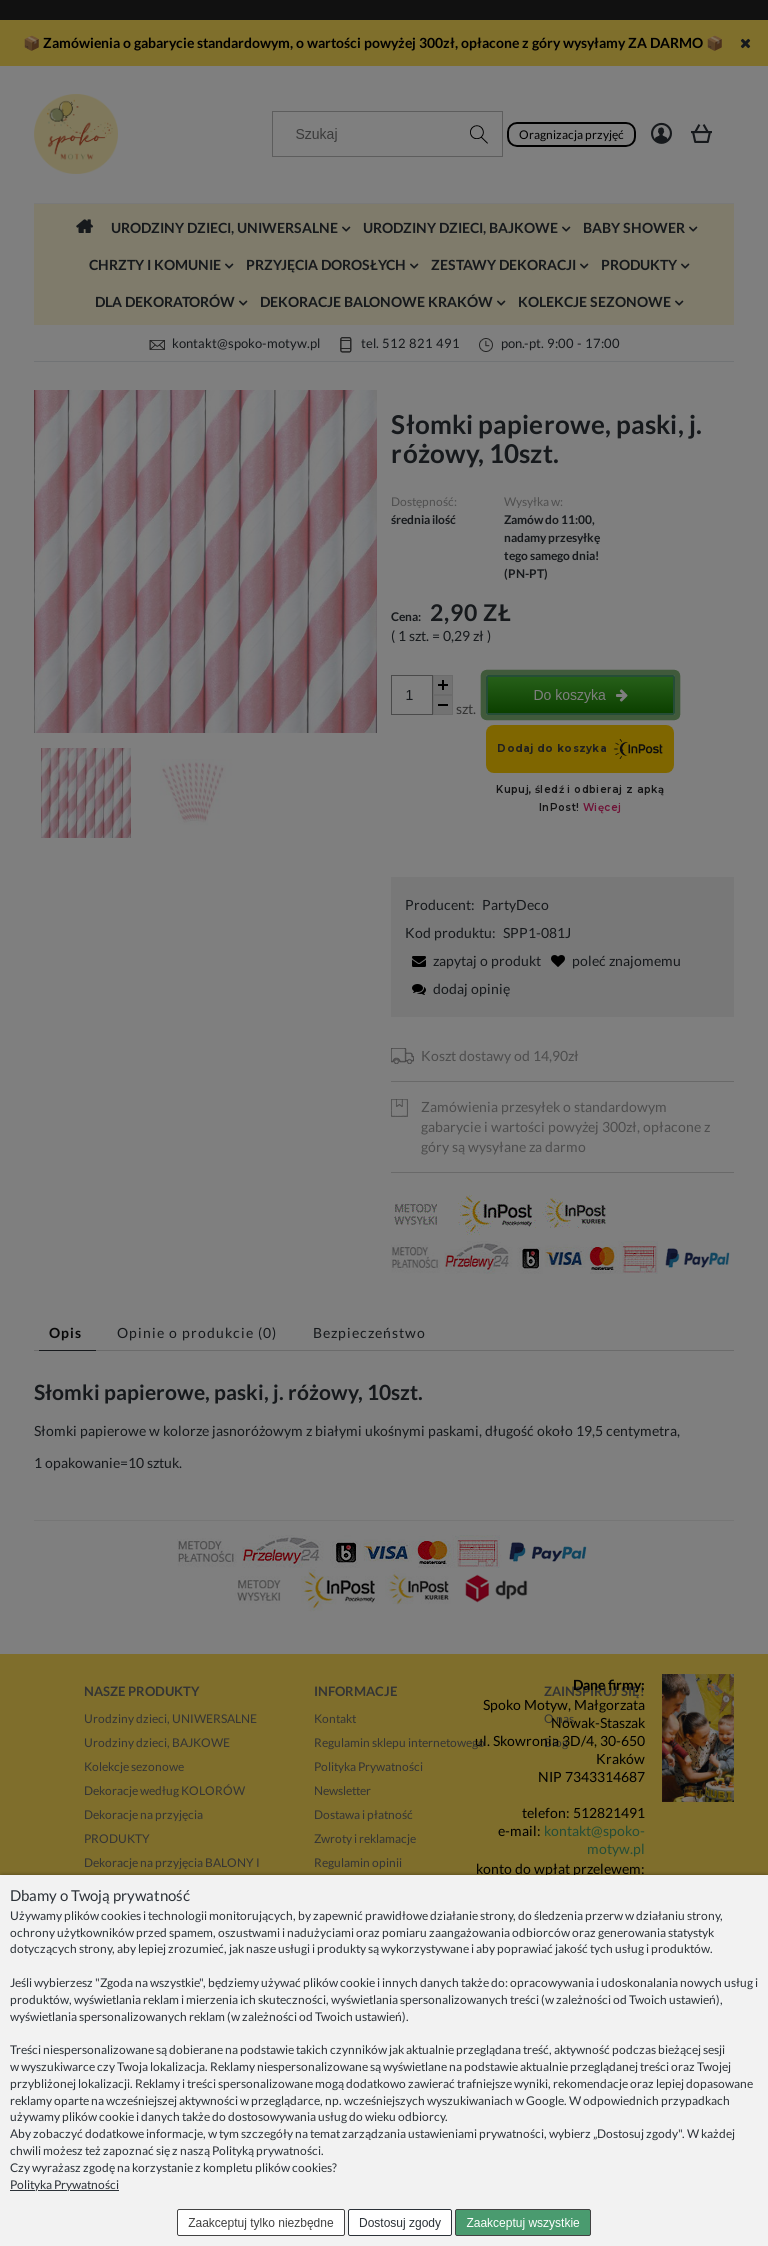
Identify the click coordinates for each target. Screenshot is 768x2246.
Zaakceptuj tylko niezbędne (260, 2223)
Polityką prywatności (266, 2150)
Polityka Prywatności (64, 2184)
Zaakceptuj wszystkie (522, 2223)
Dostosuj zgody (400, 2223)
